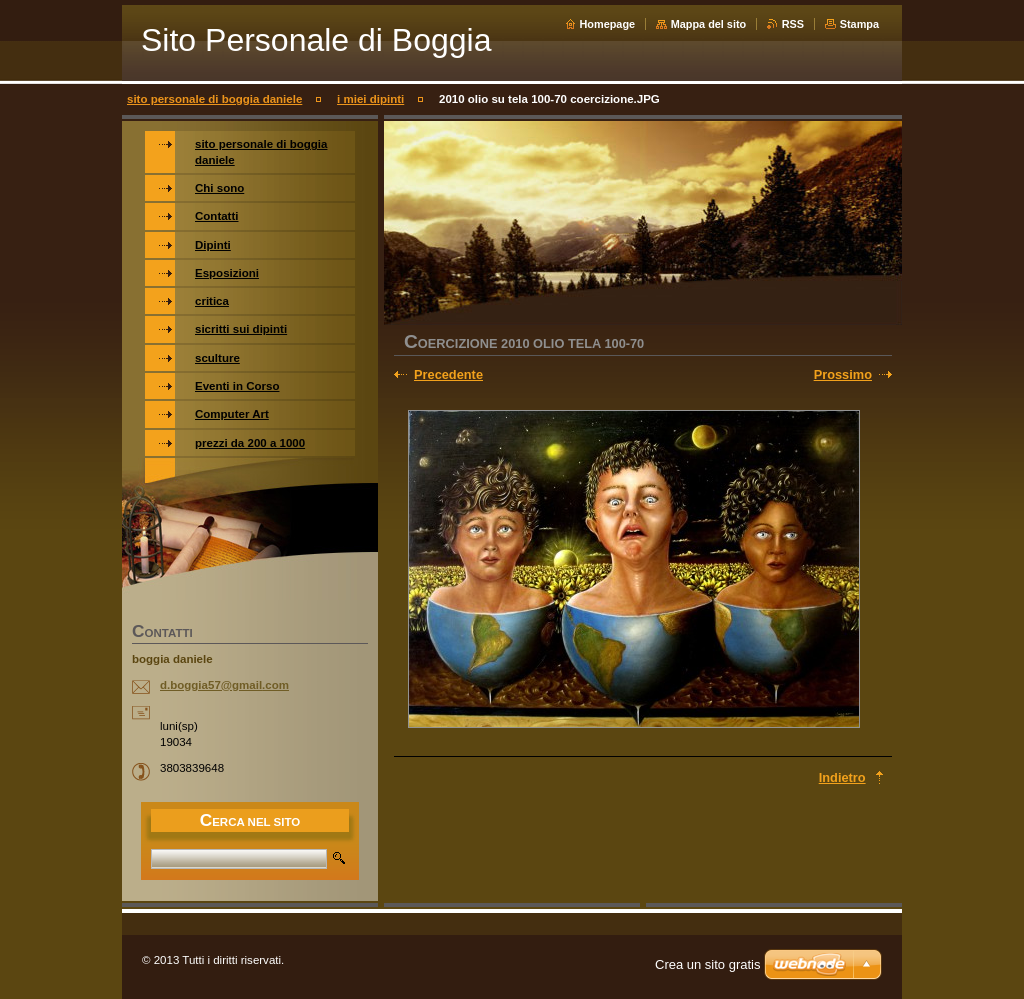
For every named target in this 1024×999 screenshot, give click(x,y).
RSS (793, 24)
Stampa (859, 24)
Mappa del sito (709, 24)
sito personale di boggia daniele (214, 99)
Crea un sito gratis (708, 964)
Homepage (608, 24)
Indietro (842, 777)
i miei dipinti (370, 99)
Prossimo (843, 374)
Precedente (448, 374)
